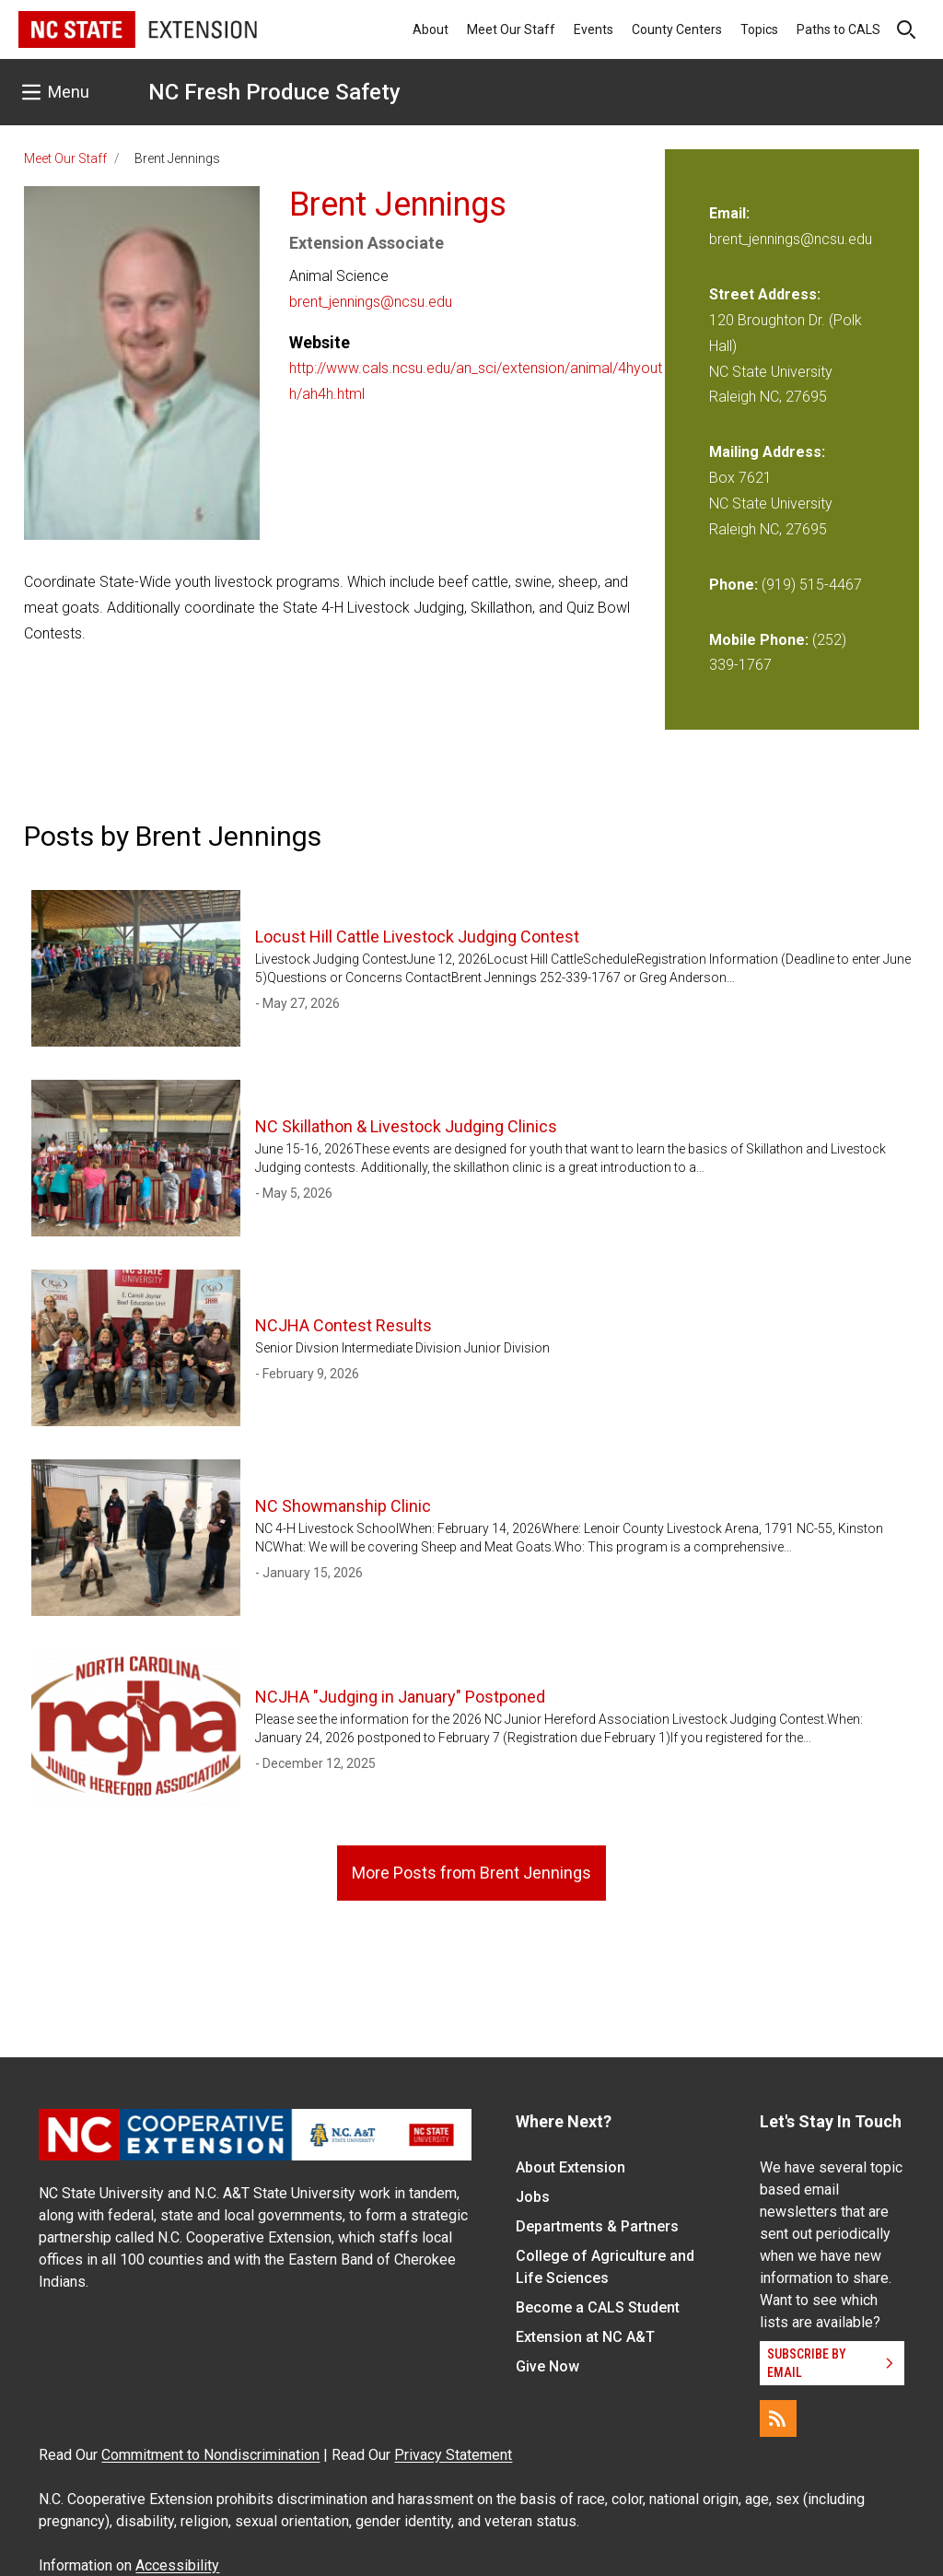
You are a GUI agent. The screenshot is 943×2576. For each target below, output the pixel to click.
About (430, 29)
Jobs (533, 2197)
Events (593, 29)
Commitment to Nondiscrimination (210, 2455)
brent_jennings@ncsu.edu (370, 301)
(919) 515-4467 (812, 584)
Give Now (547, 2366)
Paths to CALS (838, 29)
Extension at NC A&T (585, 2337)
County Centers (677, 29)
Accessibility (177, 2565)
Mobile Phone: (759, 640)
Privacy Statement (453, 2455)
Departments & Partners (597, 2226)
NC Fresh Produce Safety (274, 92)
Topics (759, 29)
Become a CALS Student (598, 2307)
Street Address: (765, 294)
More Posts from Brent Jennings (471, 1872)
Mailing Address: (767, 452)
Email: (729, 213)
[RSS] (778, 2418)
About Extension (570, 2167)
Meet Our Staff (511, 29)
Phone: (733, 584)
